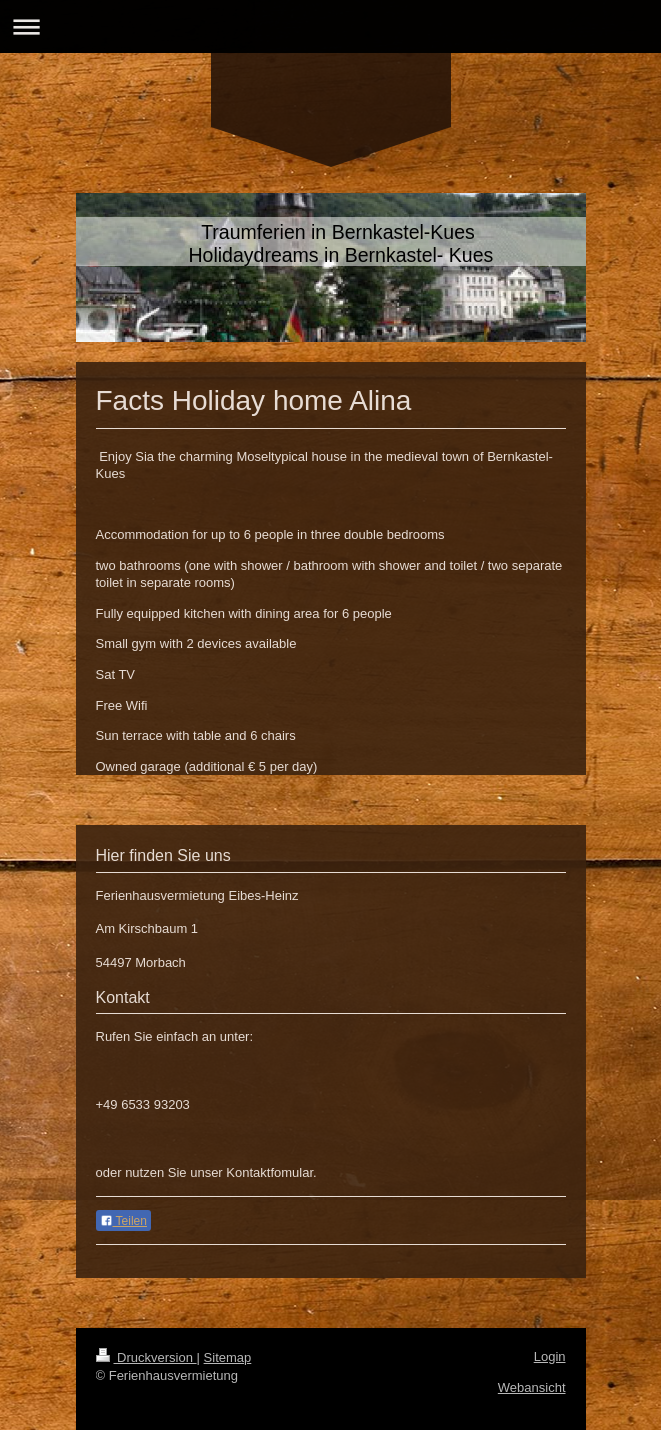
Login (550, 1356)
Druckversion (146, 1357)
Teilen (123, 1221)
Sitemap (228, 1357)
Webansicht (532, 1387)
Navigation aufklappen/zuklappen (330, 26)
